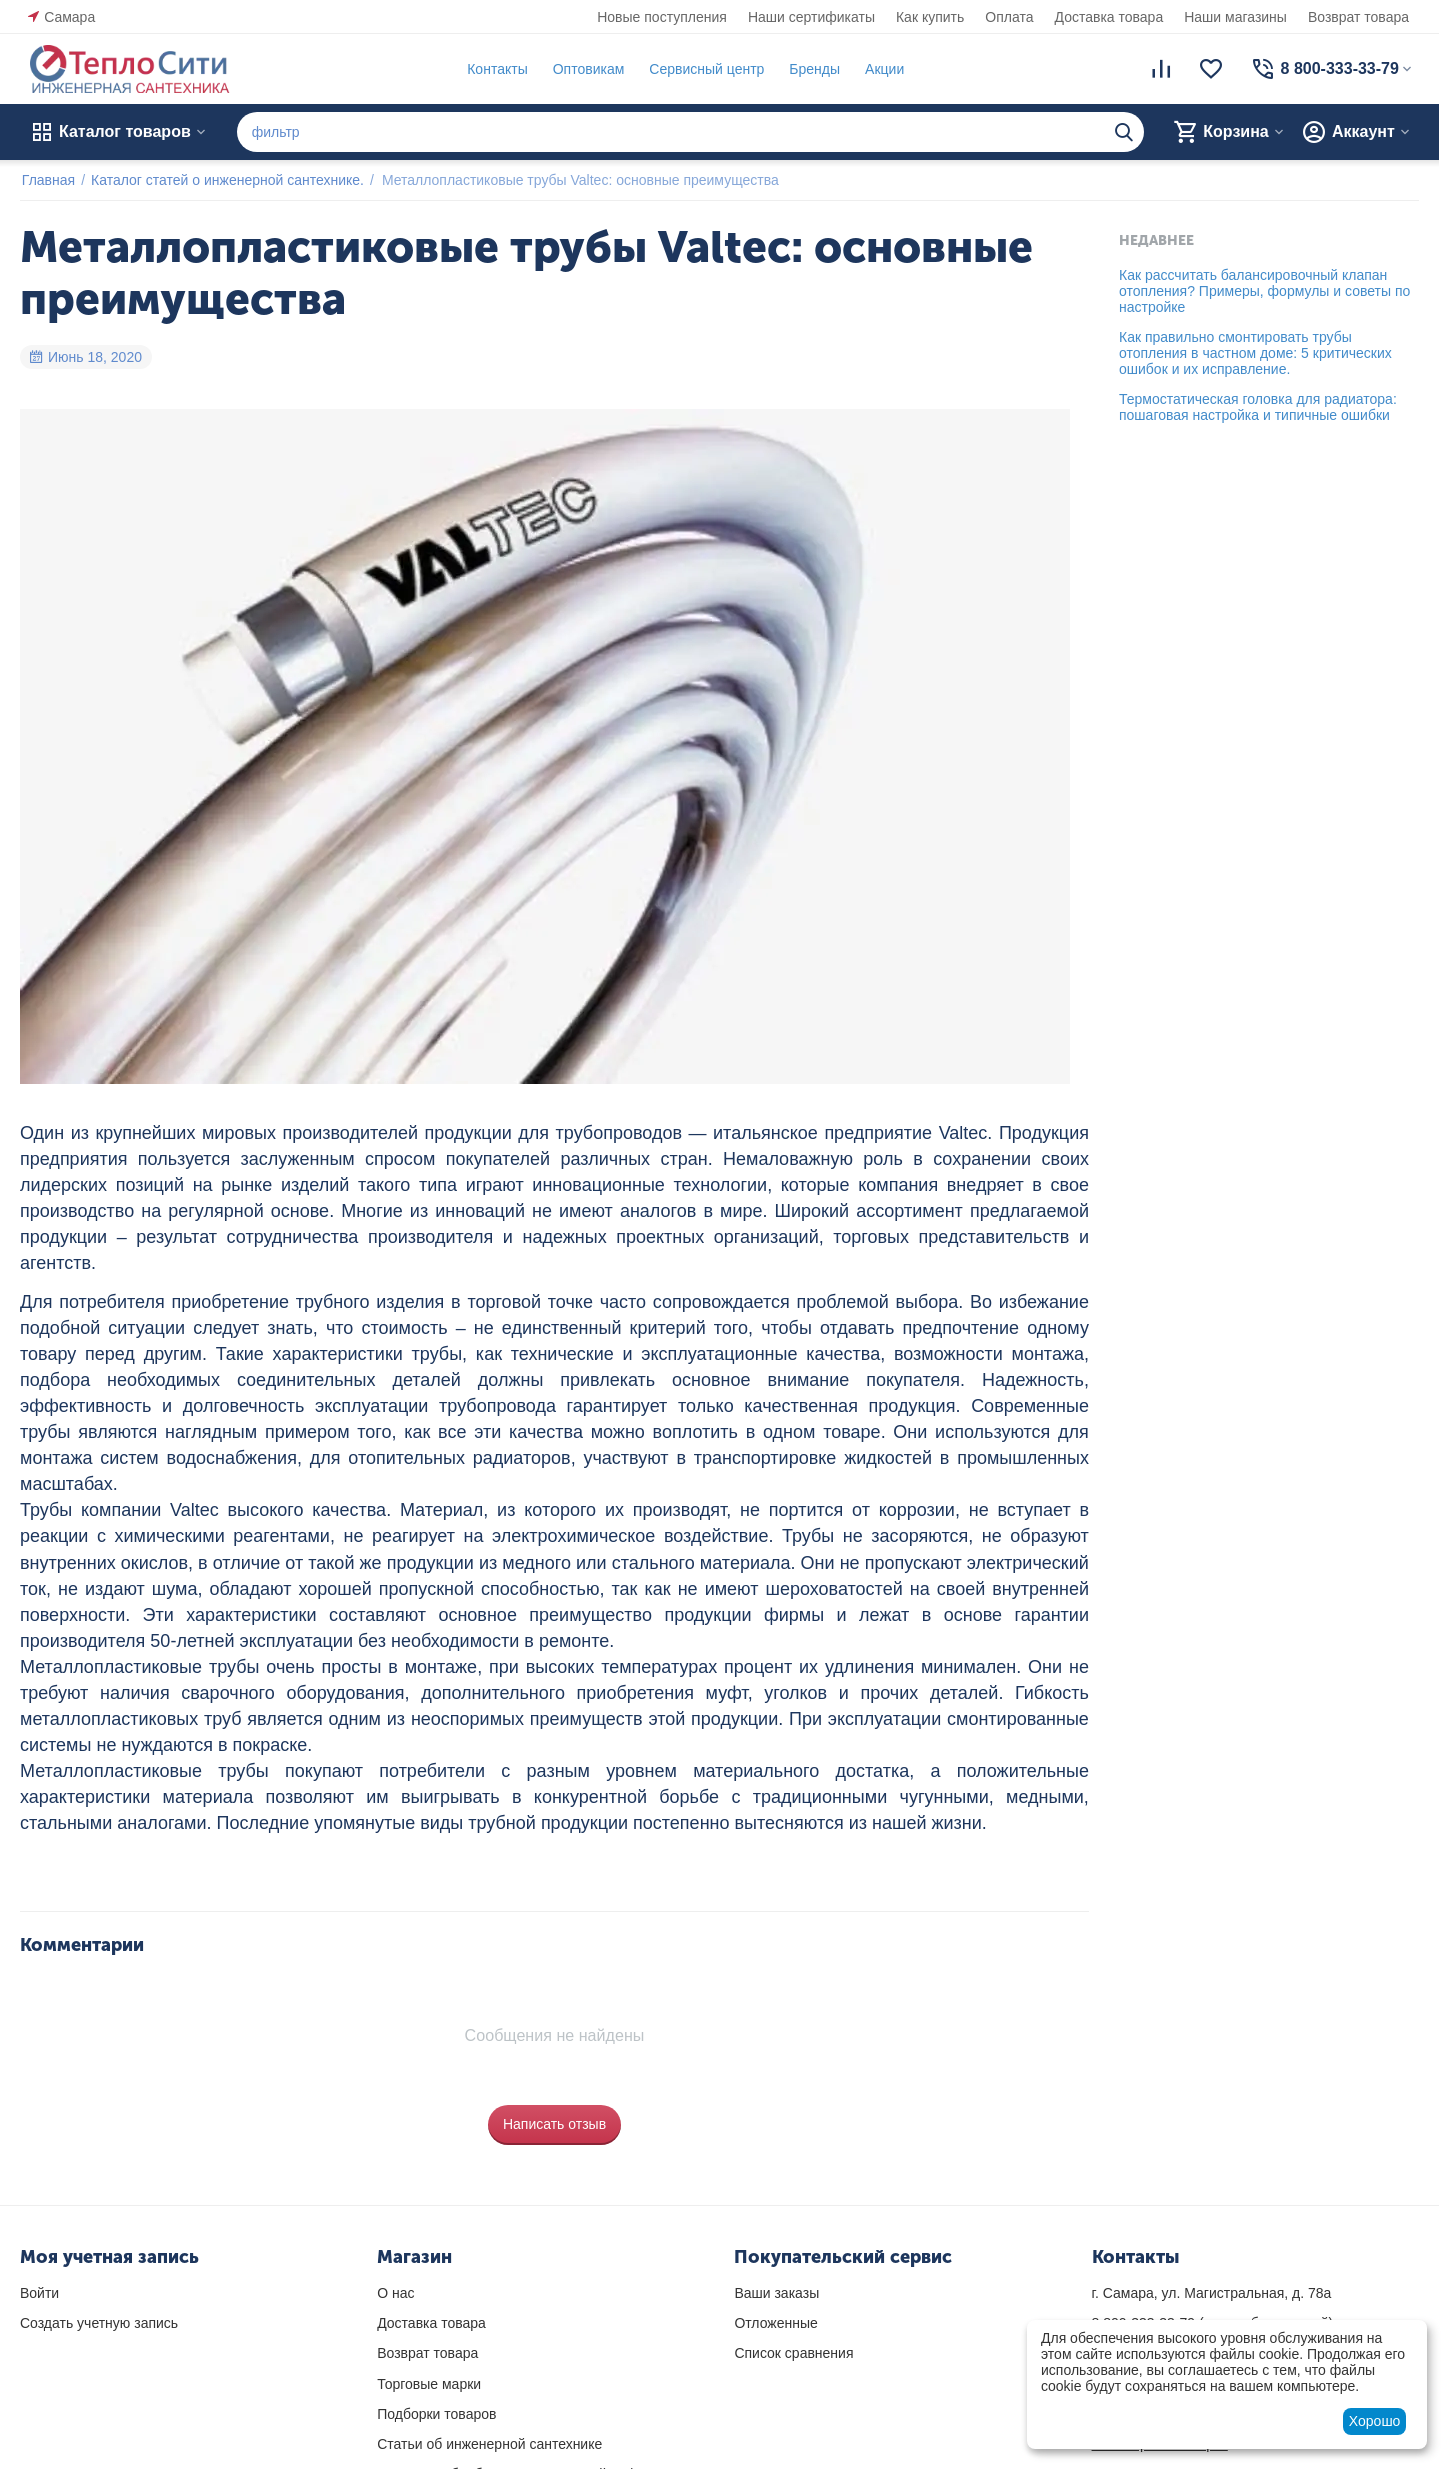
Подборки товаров (436, 2414)
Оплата (1009, 17)
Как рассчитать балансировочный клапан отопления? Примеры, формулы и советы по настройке (1264, 291)
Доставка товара (1109, 17)
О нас (395, 2293)
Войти (39, 2293)
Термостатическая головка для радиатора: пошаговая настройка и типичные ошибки (1258, 407)
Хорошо (1375, 2421)
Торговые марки (429, 2384)
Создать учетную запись (99, 2323)
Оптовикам (587, 69)
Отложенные (775, 2323)
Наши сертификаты (811, 17)
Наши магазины (1235, 17)
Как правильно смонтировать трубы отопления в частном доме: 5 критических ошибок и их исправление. (1255, 353)
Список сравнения (793, 2353)
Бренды (812, 69)
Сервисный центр (704, 69)
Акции (882, 69)
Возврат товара (1358, 17)
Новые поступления (662, 17)
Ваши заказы (776, 2293)
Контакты (495, 69)
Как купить (930, 17)
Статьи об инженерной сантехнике (489, 2444)
